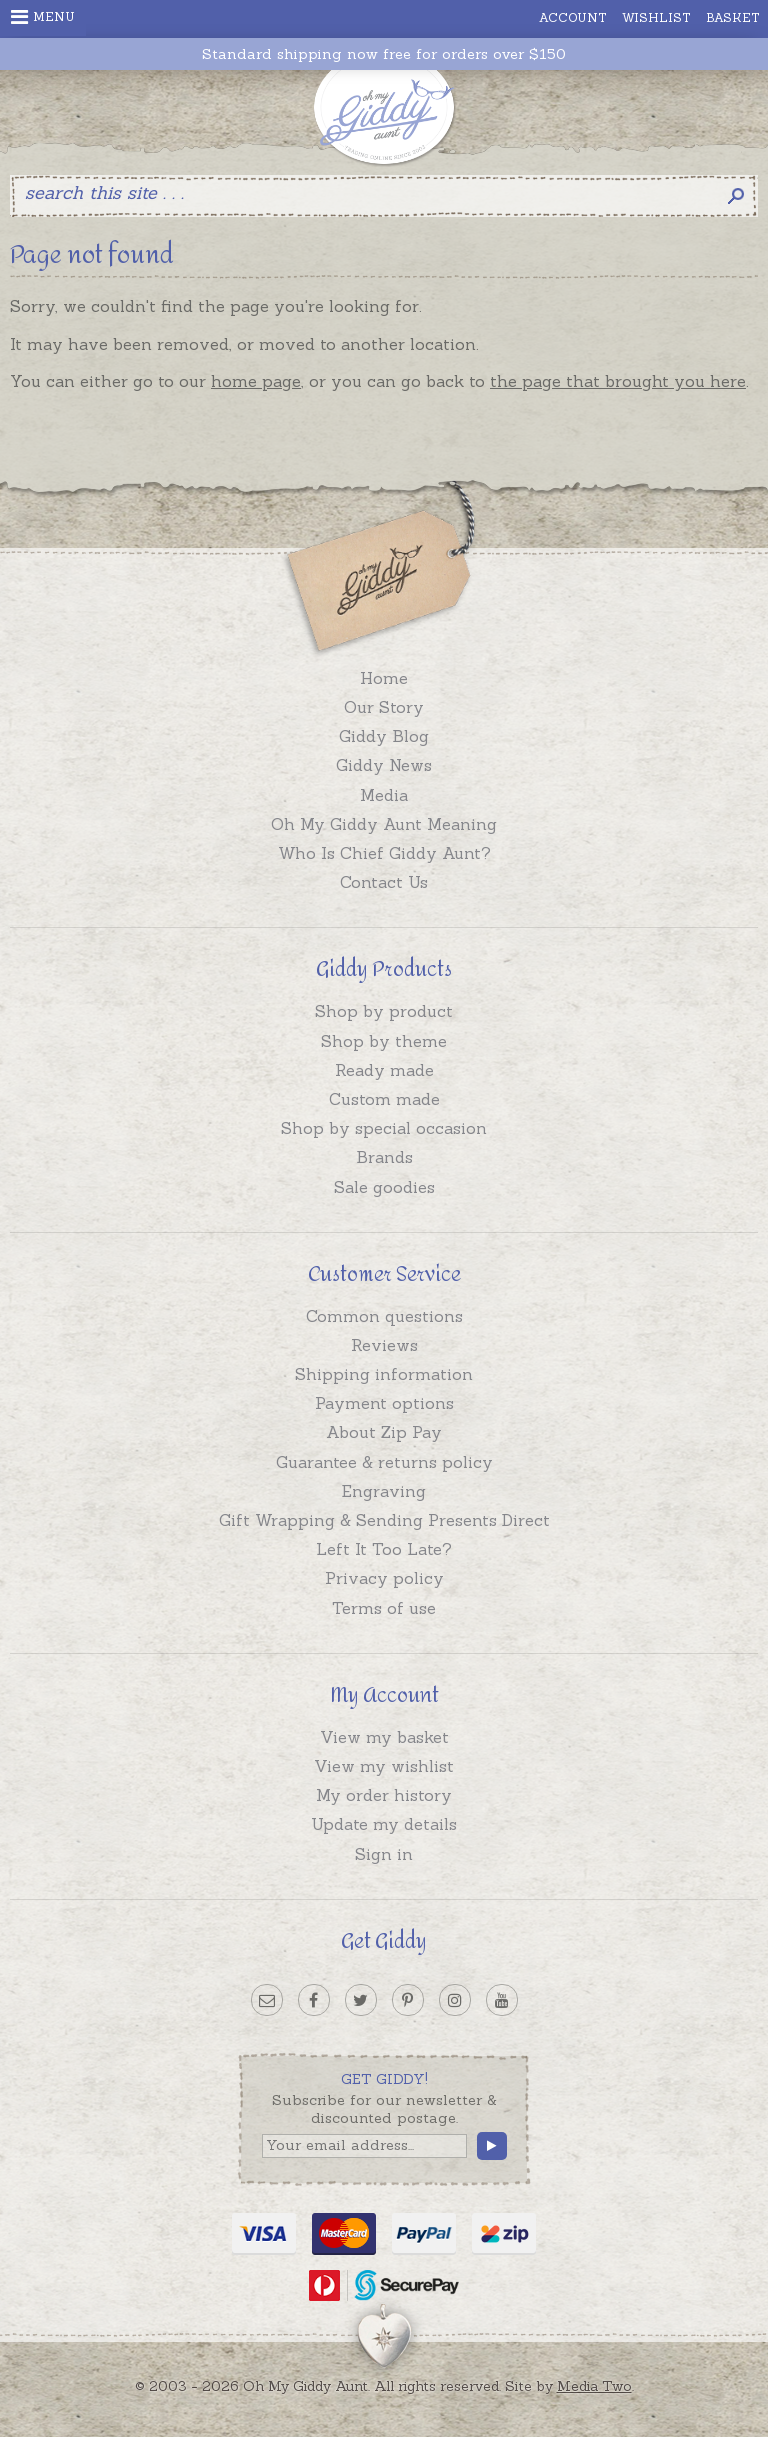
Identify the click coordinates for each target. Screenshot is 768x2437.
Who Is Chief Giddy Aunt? (384, 853)
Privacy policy (384, 1578)
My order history (384, 1795)
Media (384, 795)
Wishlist (656, 17)
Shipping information (384, 1374)
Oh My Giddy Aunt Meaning (384, 824)
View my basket (384, 1737)
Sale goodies (384, 1187)
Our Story (384, 707)
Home (384, 678)
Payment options (384, 1403)
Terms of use (384, 1608)
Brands (384, 1157)
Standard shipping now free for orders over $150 (384, 54)
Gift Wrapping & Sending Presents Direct (384, 1520)
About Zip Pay (384, 1432)
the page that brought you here (618, 381)
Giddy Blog (384, 736)
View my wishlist (384, 1766)
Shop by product (384, 1011)
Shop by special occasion (384, 1128)
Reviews (384, 1345)
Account (573, 17)
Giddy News (384, 765)
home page (256, 381)
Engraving (384, 1491)
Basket (733, 17)
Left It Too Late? (384, 1549)
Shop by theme (384, 1041)
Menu (43, 17)
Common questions (384, 1316)
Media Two (594, 2386)
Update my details (384, 1824)
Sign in (384, 1854)
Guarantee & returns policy (384, 1462)
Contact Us (384, 882)
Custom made (384, 1099)
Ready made (384, 1070)
